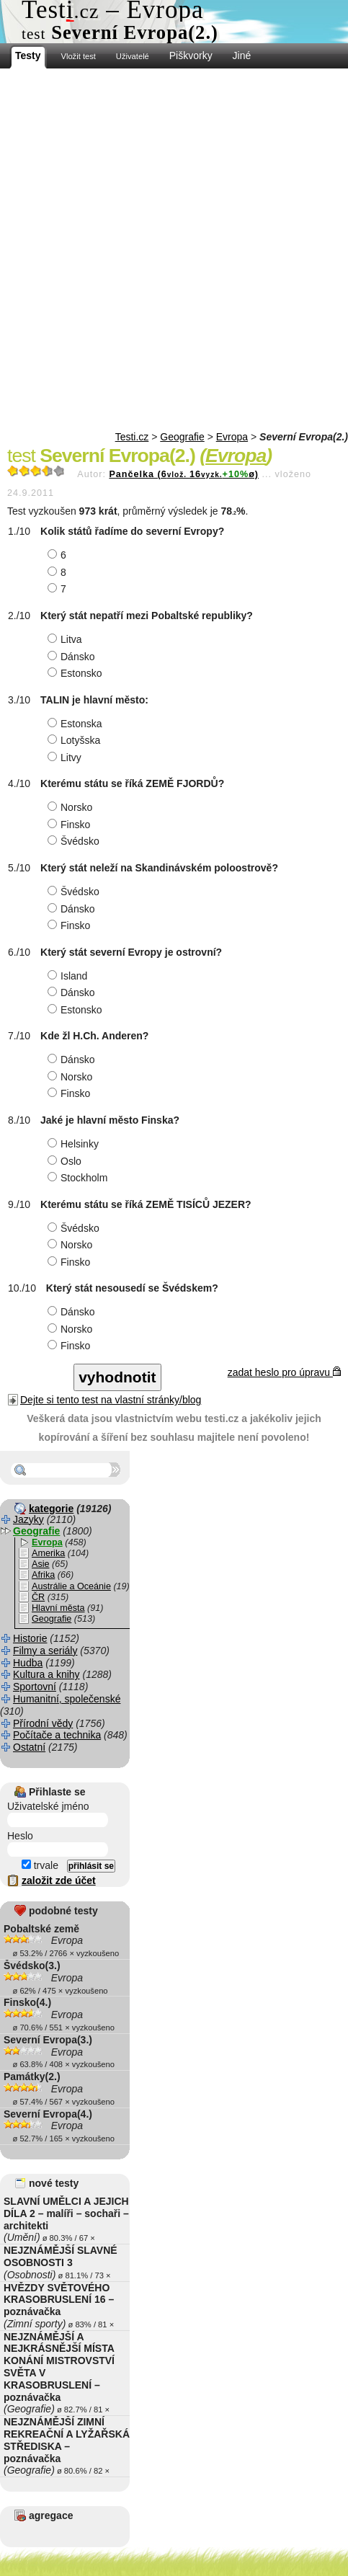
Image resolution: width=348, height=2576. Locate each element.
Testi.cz (132, 437)
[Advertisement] (174, 250)
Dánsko (72, 656)
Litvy (66, 757)
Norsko (71, 807)
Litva (66, 639)
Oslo (66, 1161)
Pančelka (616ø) (184, 474)
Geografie (182, 437)
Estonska (76, 723)
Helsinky (75, 1144)
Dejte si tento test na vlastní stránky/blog (110, 1399)
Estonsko (76, 673)
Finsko (70, 824)
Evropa (232, 437)
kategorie (51, 1508)
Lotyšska (75, 740)
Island (69, 976)
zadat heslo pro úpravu (284, 1372)
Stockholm (79, 1177)
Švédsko (75, 841)
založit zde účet (59, 1880)
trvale (40, 1865)
